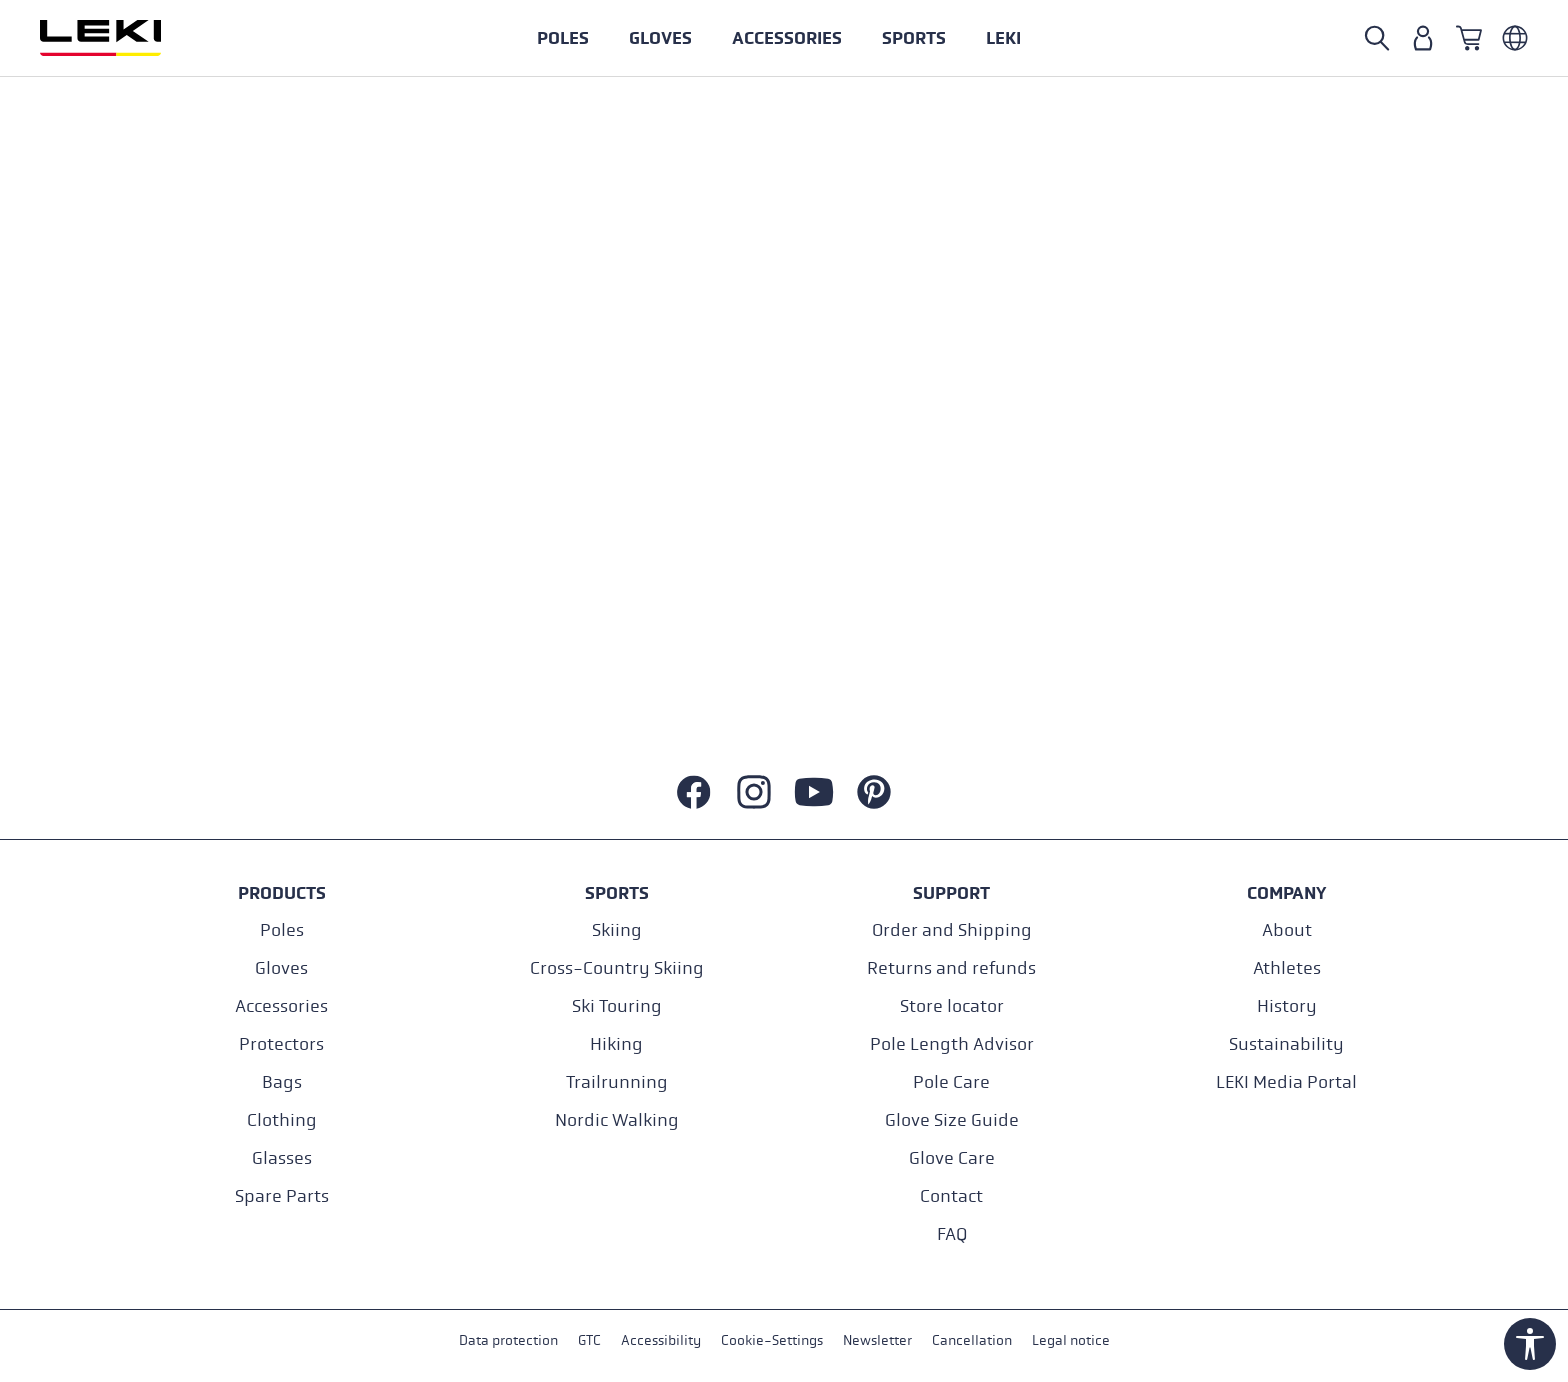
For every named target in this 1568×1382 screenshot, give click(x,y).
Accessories (281, 1006)
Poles (282, 930)
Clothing (282, 1120)
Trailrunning (617, 1082)
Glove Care (952, 1158)
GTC (589, 1340)
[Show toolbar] (1530, 1344)
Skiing (617, 930)
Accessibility (661, 1340)
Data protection (508, 1340)
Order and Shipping (952, 930)
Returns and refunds (951, 968)
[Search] (1377, 38)
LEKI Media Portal (1286, 1082)
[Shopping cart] (1469, 38)
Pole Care (951, 1082)
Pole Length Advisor (952, 1044)
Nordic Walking (617, 1120)
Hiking (616, 1044)
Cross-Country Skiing (617, 968)
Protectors (281, 1044)
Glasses (282, 1158)
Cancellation (972, 1340)
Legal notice (1071, 1340)
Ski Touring (617, 1006)
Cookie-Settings (772, 1340)
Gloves (281, 968)
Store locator (952, 1006)
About (1287, 930)
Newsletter (877, 1340)
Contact (951, 1196)
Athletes (1287, 968)
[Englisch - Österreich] (1515, 38)
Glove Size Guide (952, 1120)
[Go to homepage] (122, 38)
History (1287, 1006)
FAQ (952, 1234)
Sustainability (1286, 1044)
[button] (914, 38)
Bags (282, 1082)
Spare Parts (282, 1196)
